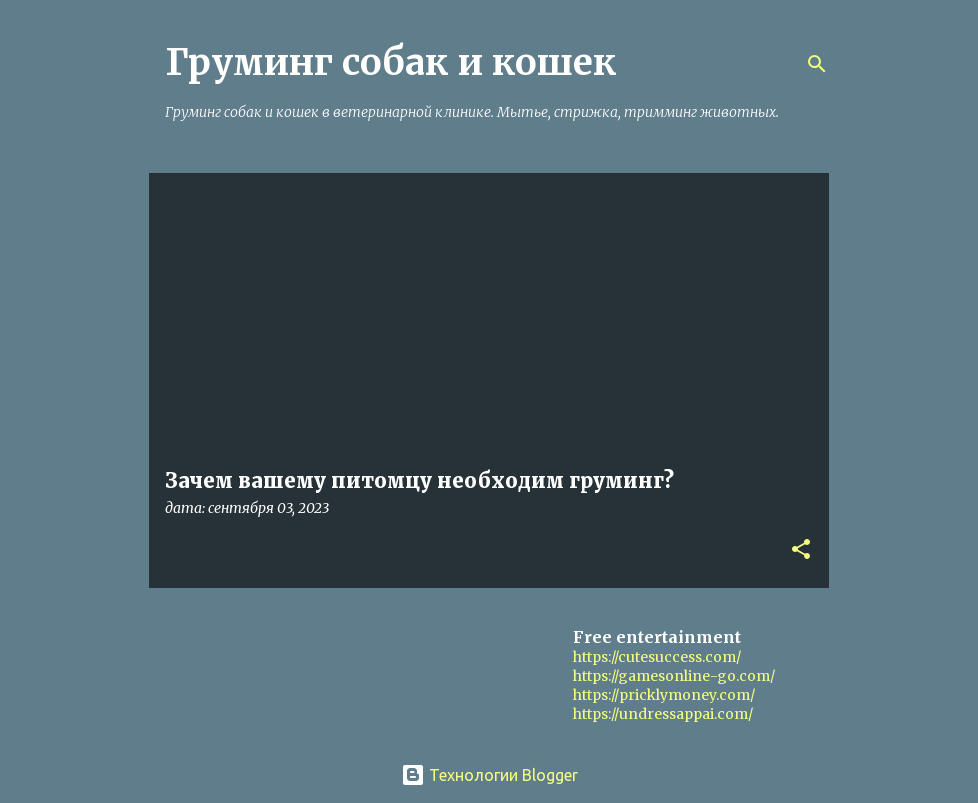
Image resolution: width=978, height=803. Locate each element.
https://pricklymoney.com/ (664, 695)
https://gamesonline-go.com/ (674, 676)
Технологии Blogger (489, 775)
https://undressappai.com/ (663, 714)
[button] (801, 550)
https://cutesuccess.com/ (657, 657)
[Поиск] (817, 64)
